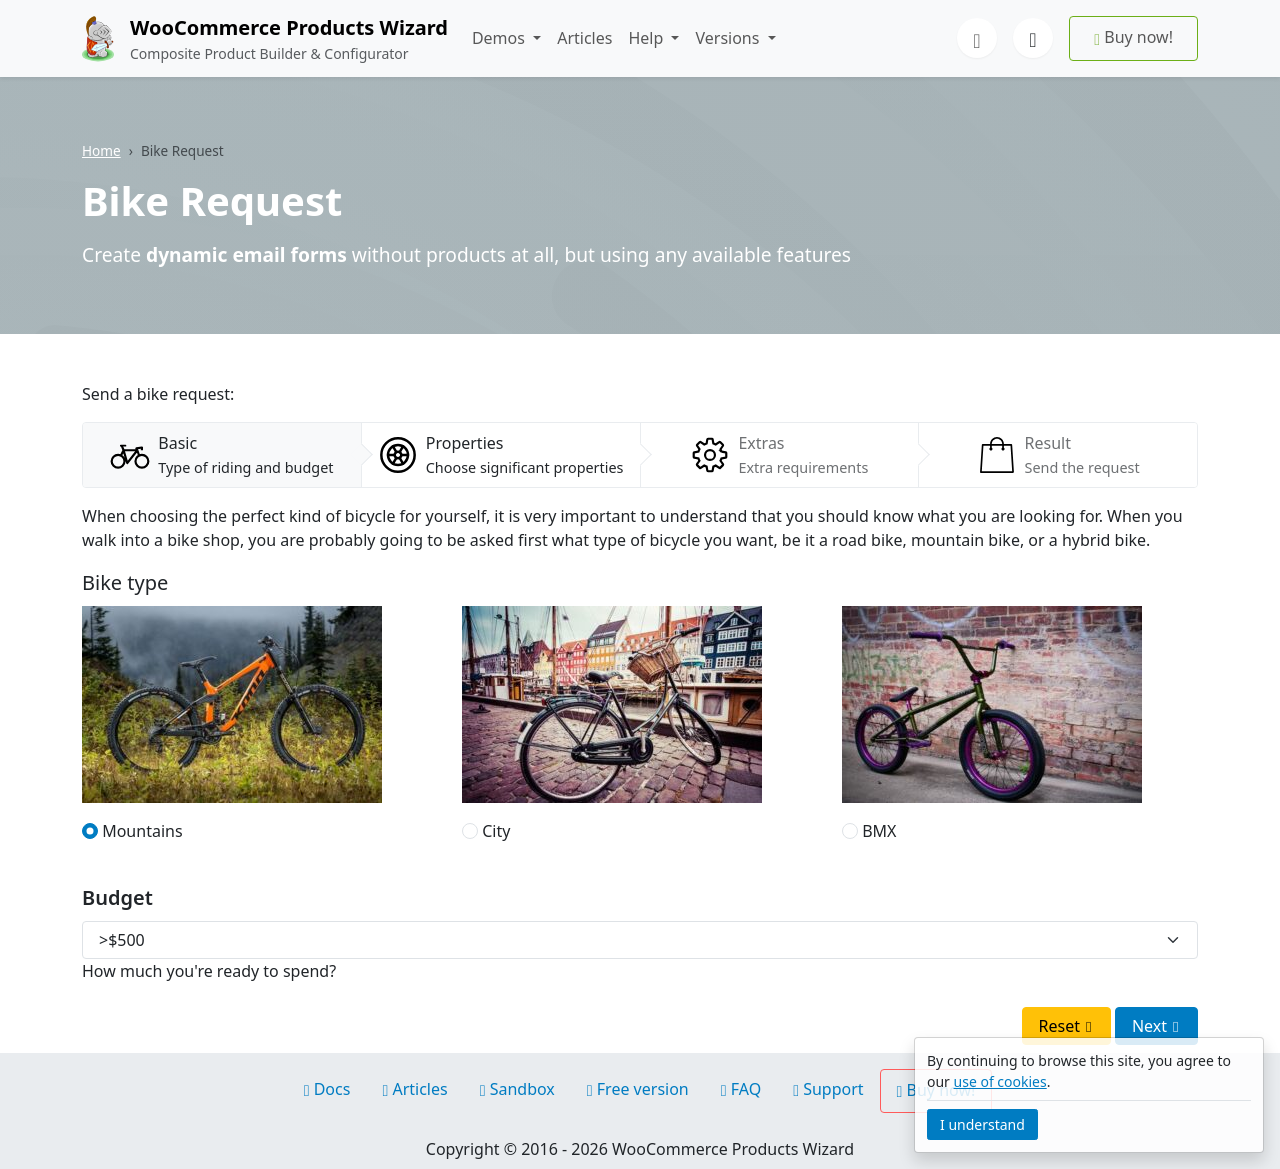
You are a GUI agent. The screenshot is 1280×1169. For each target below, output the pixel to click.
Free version (638, 1089)
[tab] (222, 455)
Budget (117, 897)
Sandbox (517, 1089)
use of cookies (1000, 1081)
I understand (982, 1124)
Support (828, 1089)
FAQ (741, 1089)
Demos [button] (500, 38)
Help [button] (647, 38)
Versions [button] (729, 38)
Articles (584, 38)
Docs (327, 1089)
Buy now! (1133, 37)
